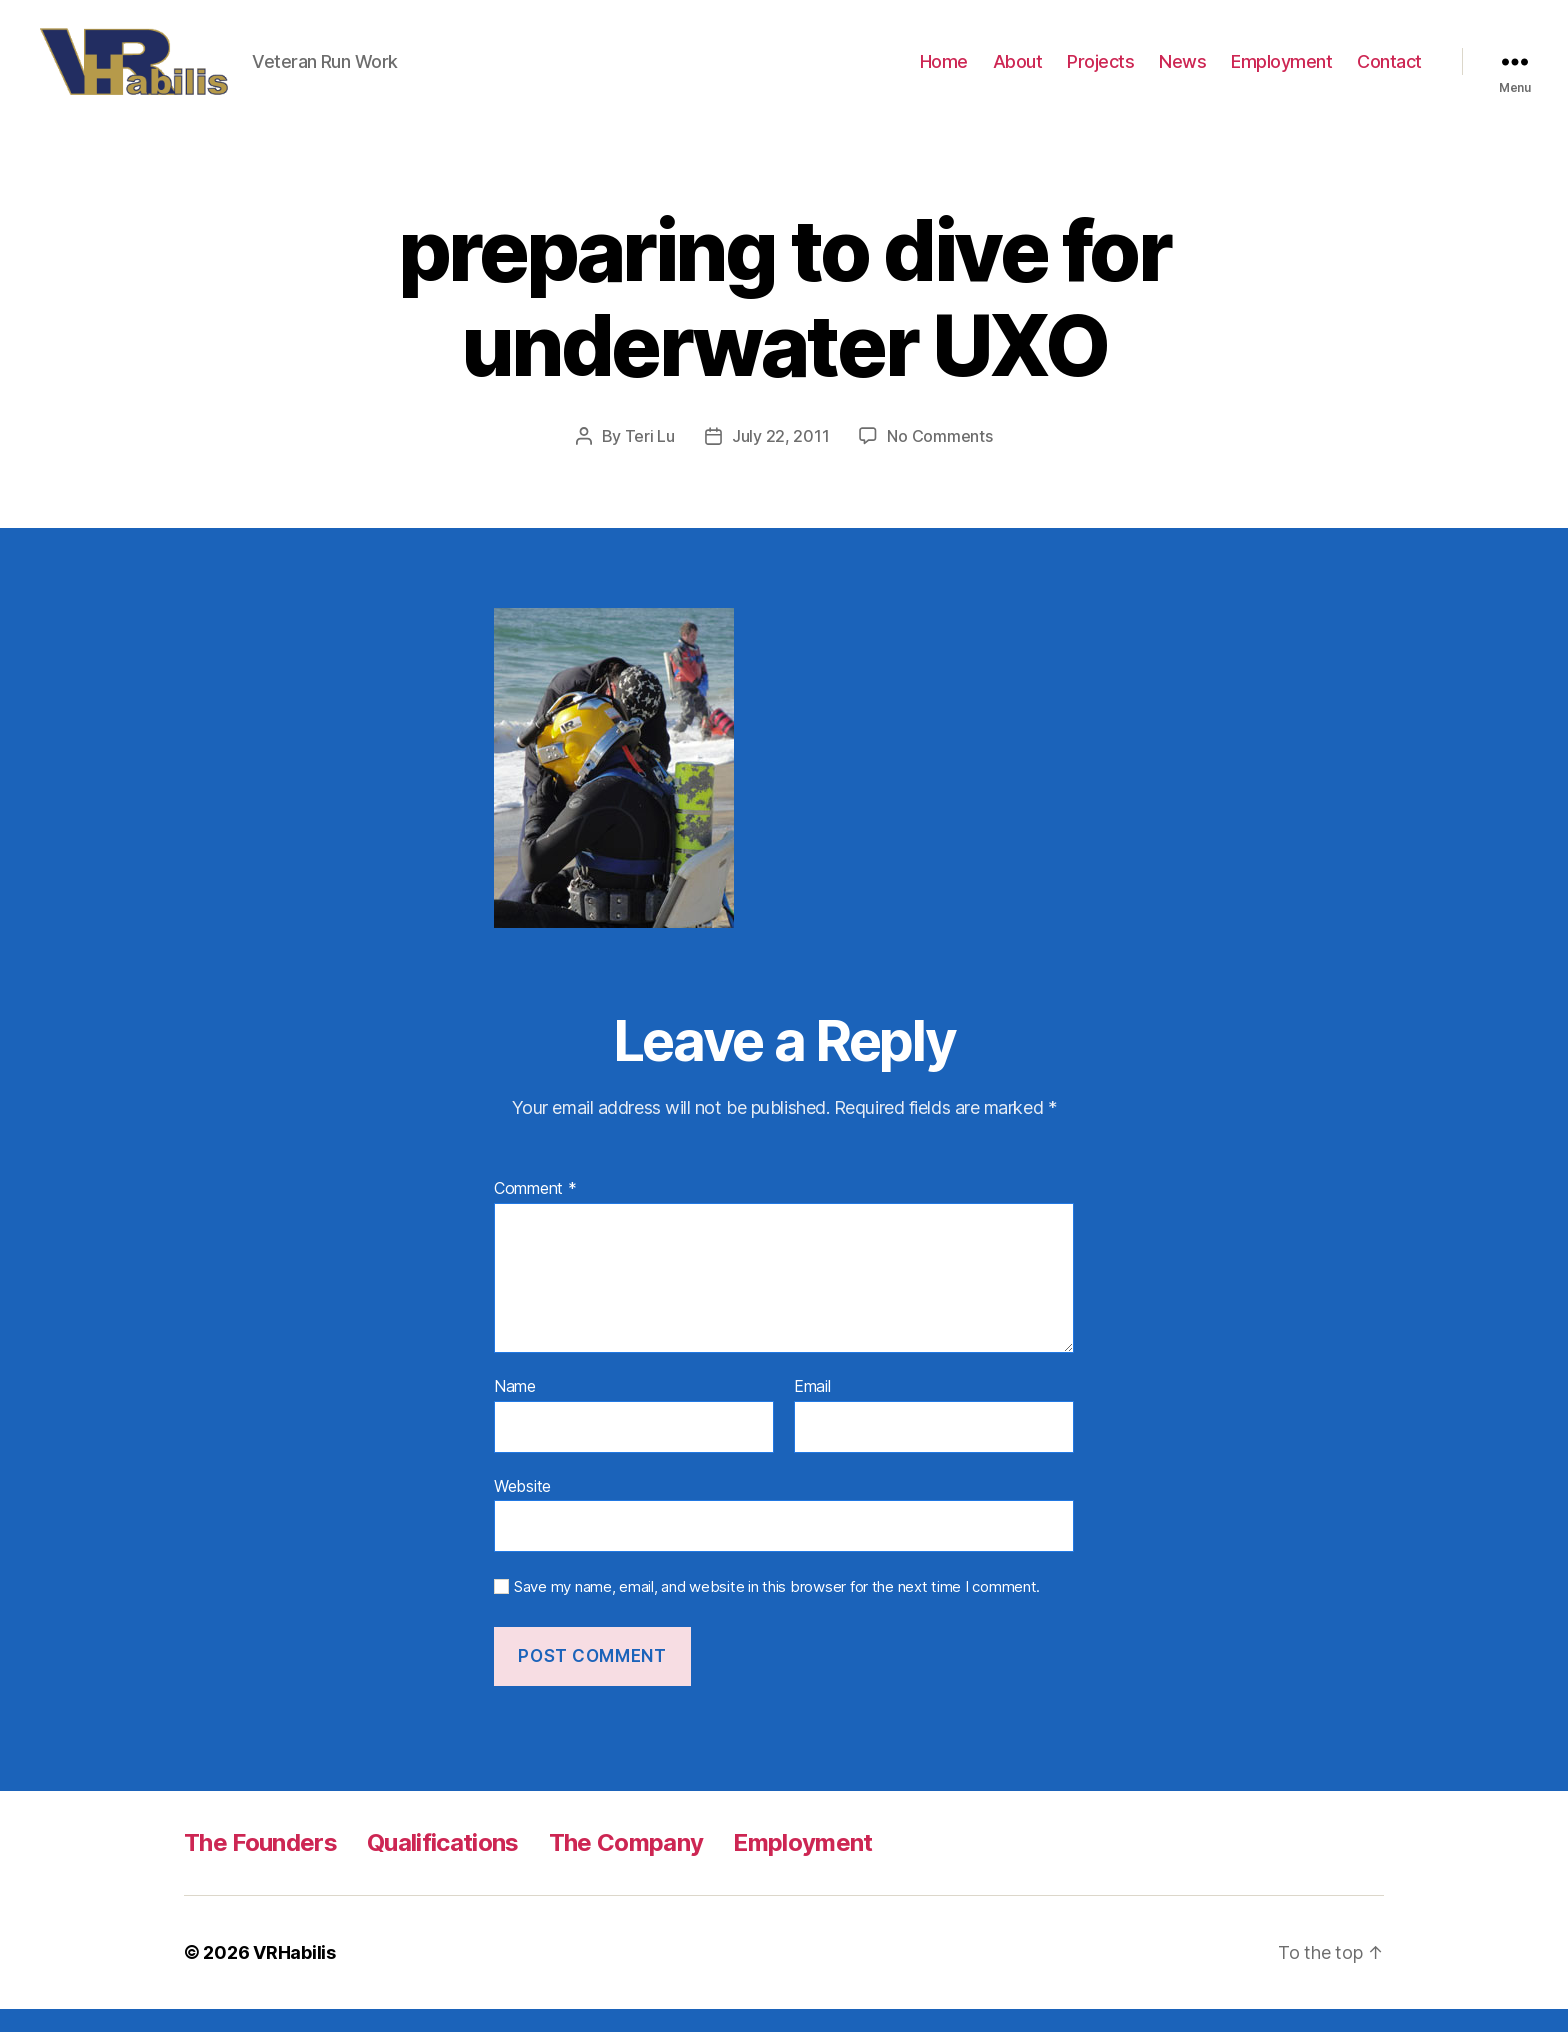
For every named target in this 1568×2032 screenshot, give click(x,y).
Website (522, 1509)
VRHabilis (294, 1975)
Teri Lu (650, 459)
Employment (1281, 72)
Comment (535, 1213)
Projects (1100, 72)
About (1018, 72)
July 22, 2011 (781, 459)
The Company (626, 1865)
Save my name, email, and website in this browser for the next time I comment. (777, 1610)
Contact (1389, 72)
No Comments (939, 459)
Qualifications (443, 1865)
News (1182, 72)
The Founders (260, 1865)
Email (812, 1410)
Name (515, 1410)
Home (944, 72)
